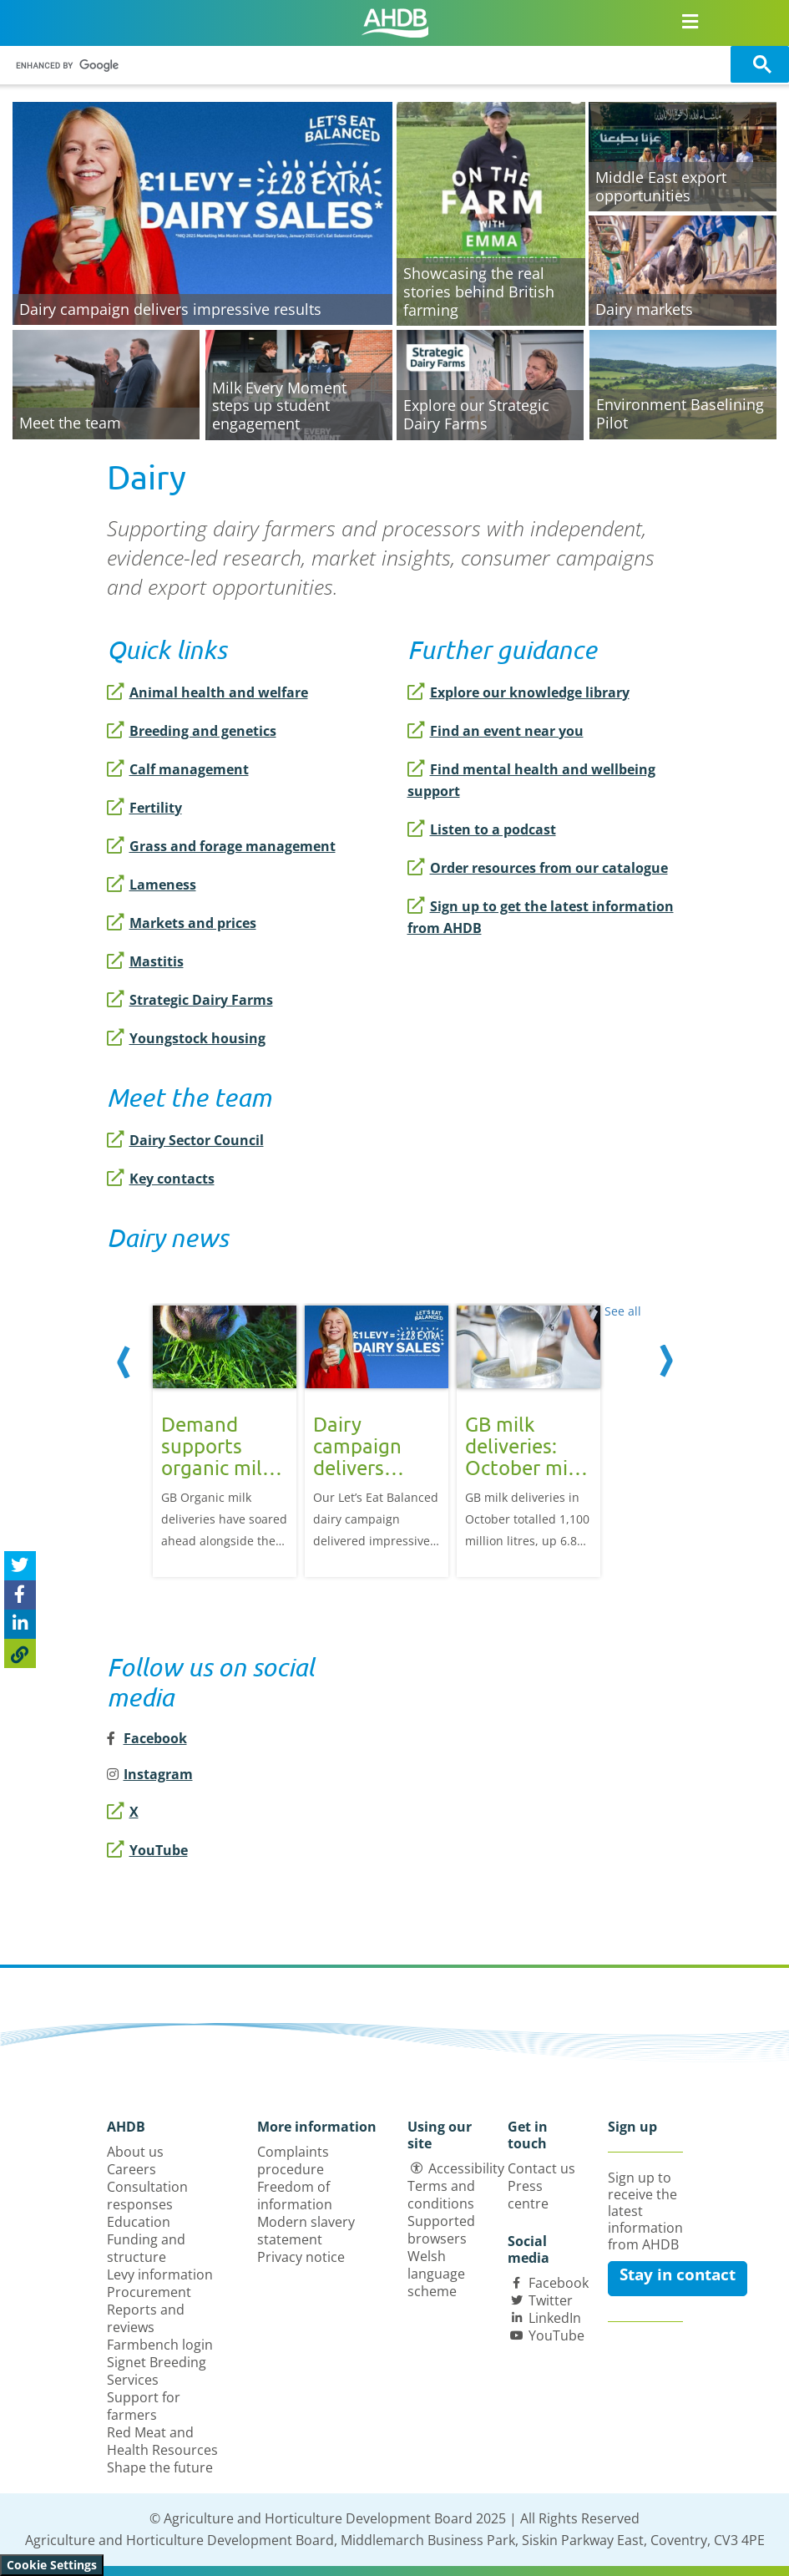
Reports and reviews (146, 2318)
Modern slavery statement (306, 2231)
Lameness (151, 884)
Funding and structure (146, 2248)
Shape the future (160, 2467)
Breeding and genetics (191, 731)
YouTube (147, 1850)
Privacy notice (301, 2257)
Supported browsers (441, 2230)
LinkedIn (555, 2318)
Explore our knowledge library (518, 692)
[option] (225, 1440)
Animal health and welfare (207, 692)
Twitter (551, 2300)
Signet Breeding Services (156, 2371)
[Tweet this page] (20, 1565)
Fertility (144, 808)
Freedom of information (294, 2195)
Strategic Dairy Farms (190, 1000)
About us (135, 2151)
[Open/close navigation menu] (690, 21)
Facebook (559, 2283)
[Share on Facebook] (20, 1595)
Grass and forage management (221, 846)
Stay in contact (678, 2274)
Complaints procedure (293, 2160)
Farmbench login (160, 2344)
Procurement (149, 2292)
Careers (131, 2169)
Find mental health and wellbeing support (531, 780)
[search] (368, 65)
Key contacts (161, 1178)
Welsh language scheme (436, 2273)
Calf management (178, 769)
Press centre (528, 2195)
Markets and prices (181, 923)
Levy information (160, 2274)
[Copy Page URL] (20, 1653)
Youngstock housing (186, 1038)
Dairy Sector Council (185, 1140)
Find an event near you (495, 731)
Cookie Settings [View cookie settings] (52, 2565)
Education (138, 2222)
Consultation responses (147, 2195)
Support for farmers (143, 2406)
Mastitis (145, 961)
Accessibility (466, 2168)
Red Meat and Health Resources (162, 2441)
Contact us (541, 2168)
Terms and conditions (441, 2195)
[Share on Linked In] (20, 1624)
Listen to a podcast (481, 829)
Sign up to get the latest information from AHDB (540, 917)
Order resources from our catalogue (537, 868)
